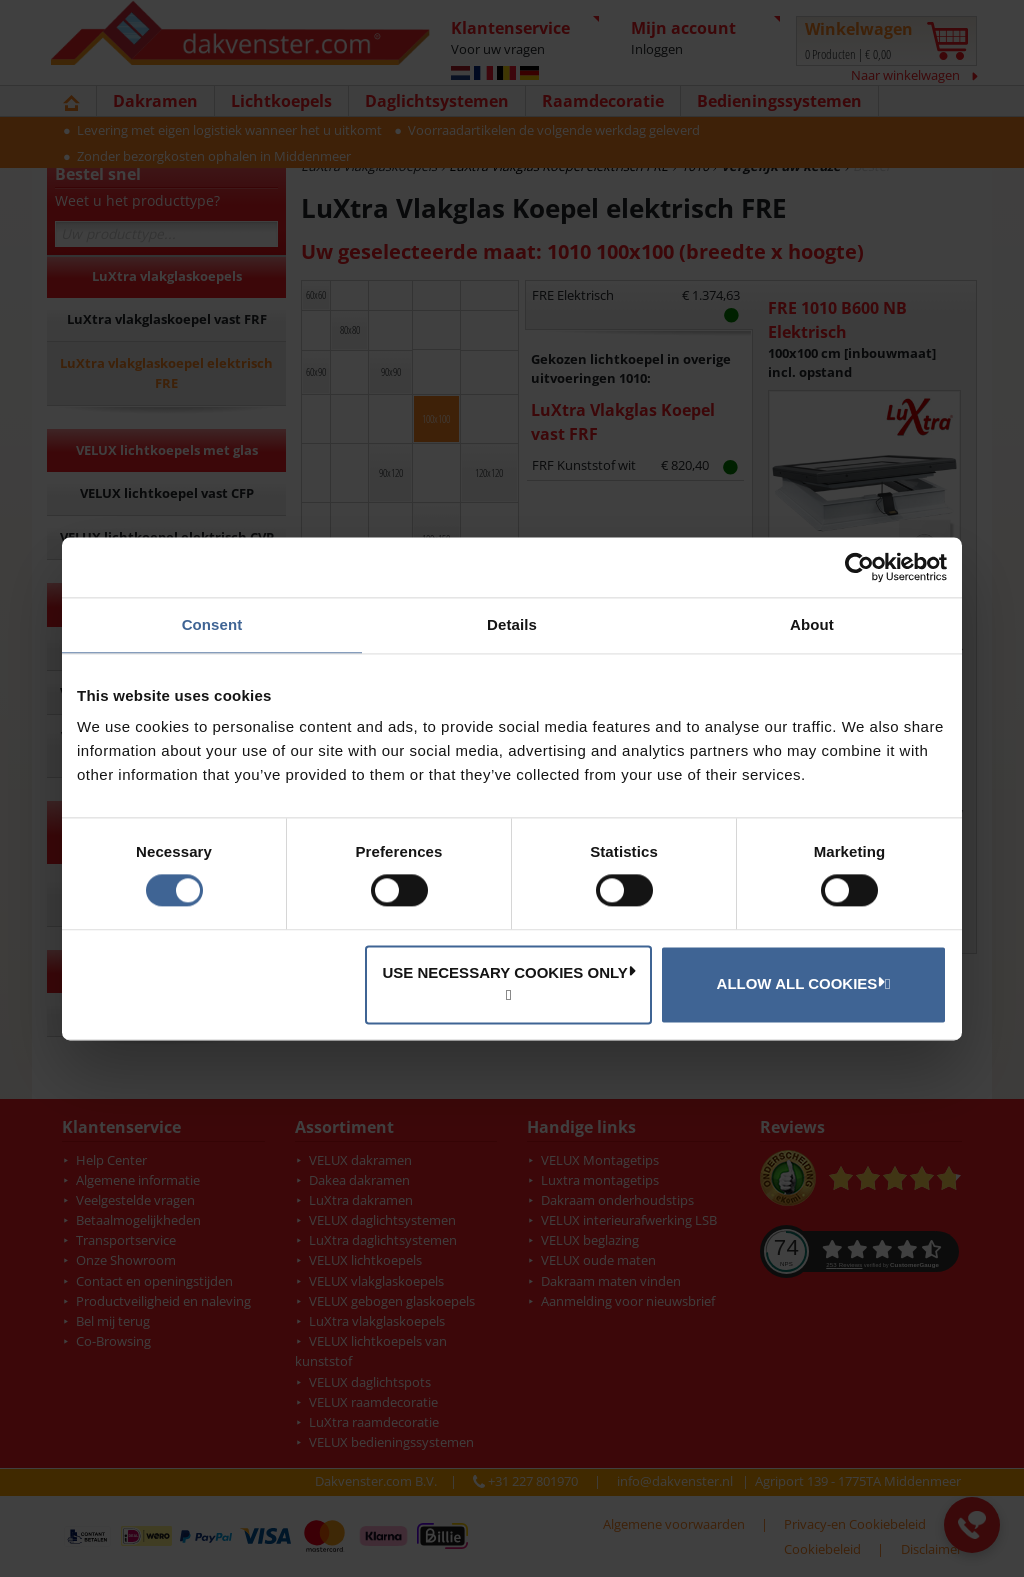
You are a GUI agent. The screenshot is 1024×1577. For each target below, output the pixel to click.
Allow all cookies (801, 983)
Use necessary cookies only (508, 972)
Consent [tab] (212, 624)
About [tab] (812, 624)
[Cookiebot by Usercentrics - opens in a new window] (859, 567)
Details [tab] (512, 624)
